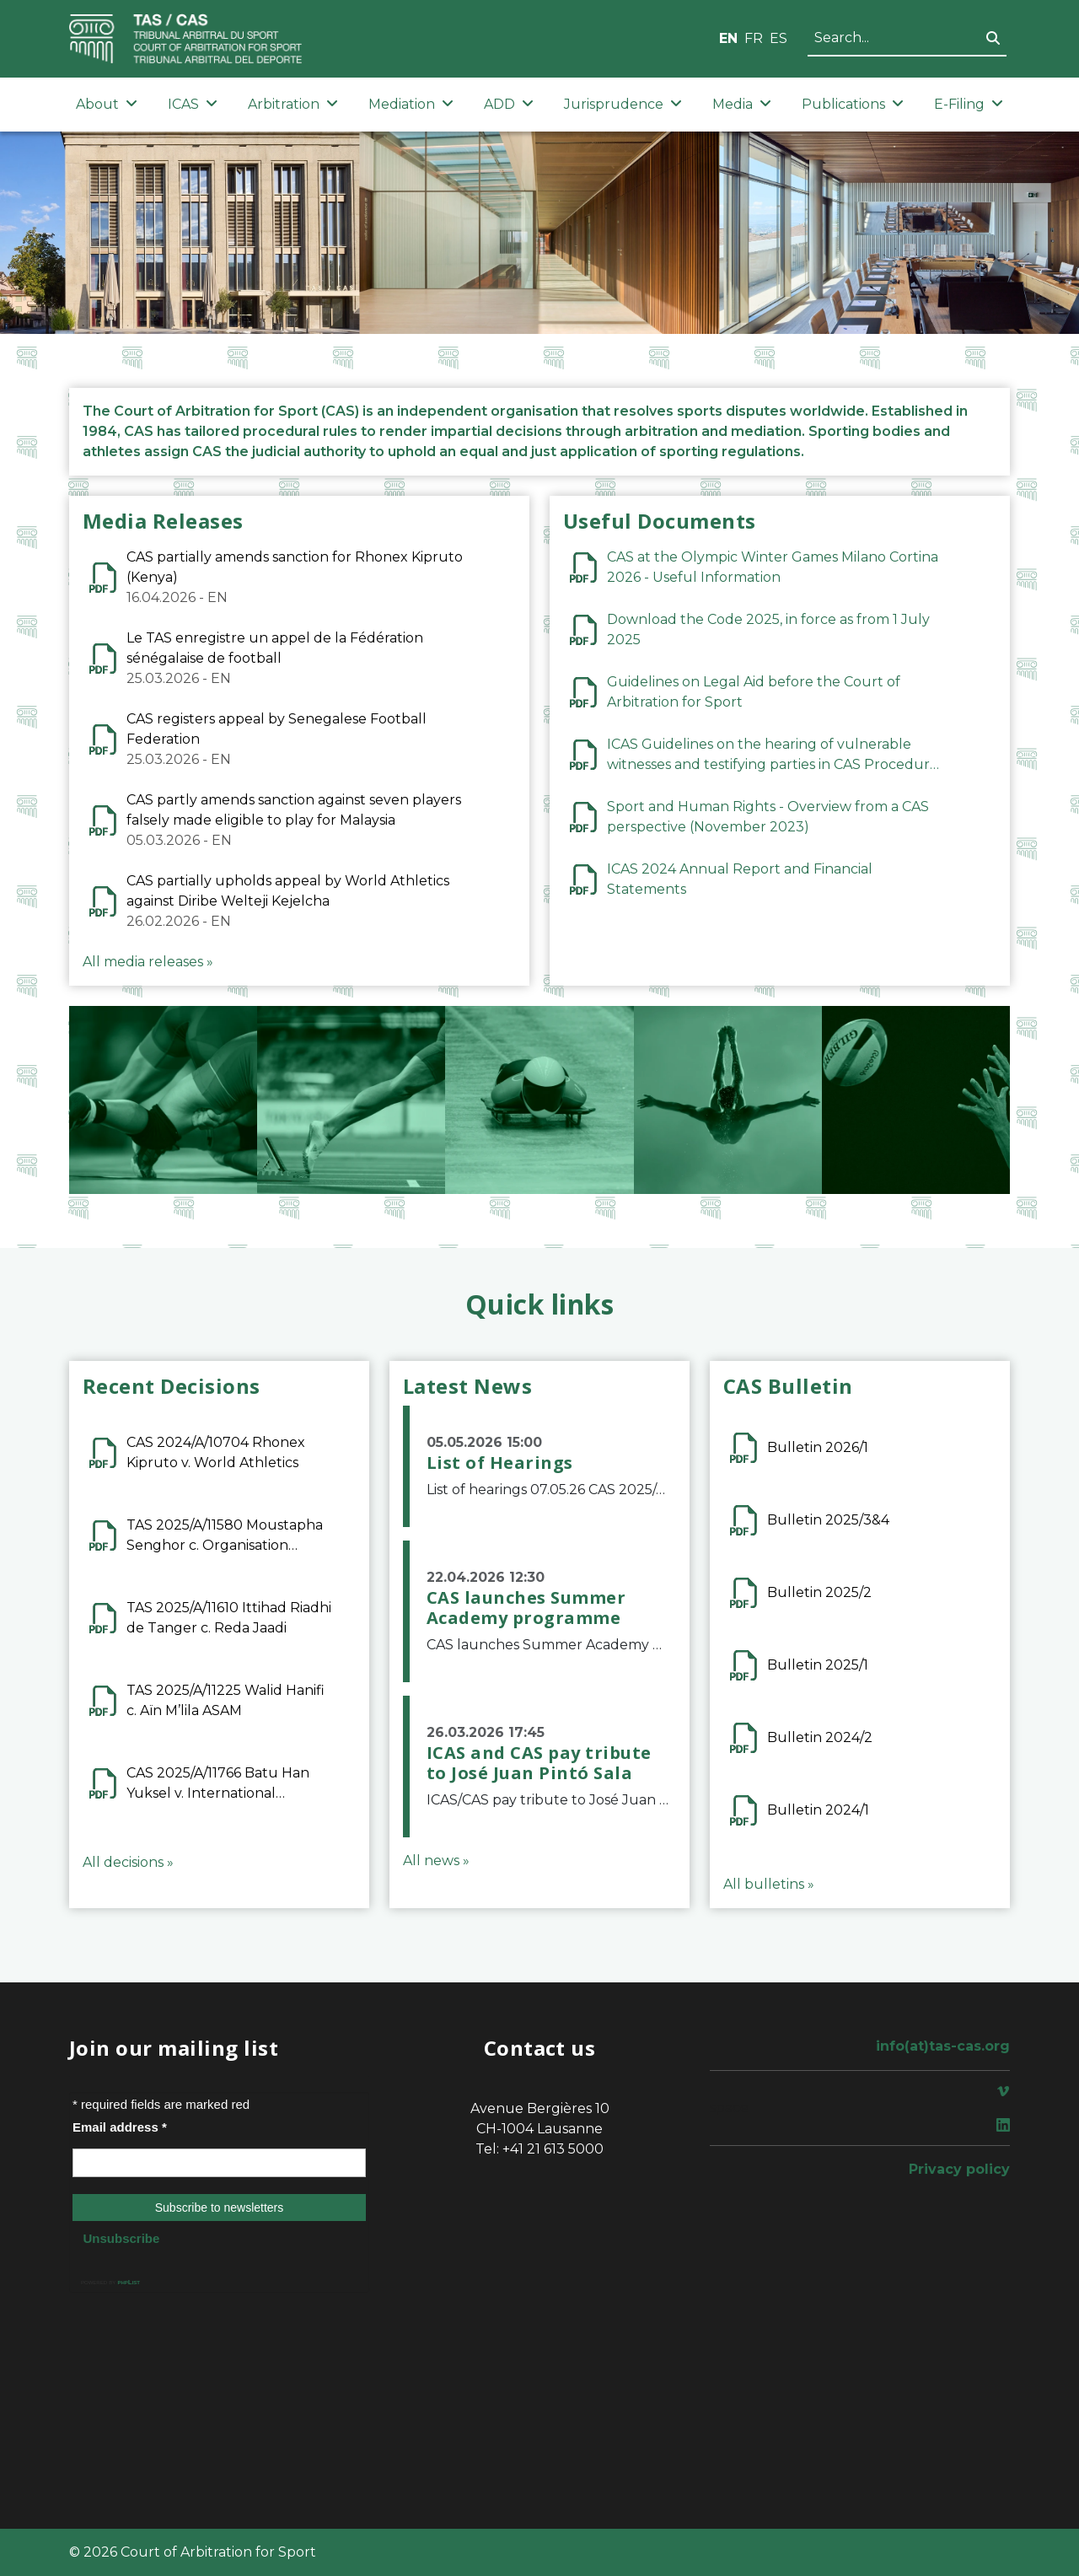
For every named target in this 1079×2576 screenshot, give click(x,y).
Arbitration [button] (293, 104)
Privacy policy (959, 2169)
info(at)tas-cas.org (943, 2046)
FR (753, 38)
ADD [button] (509, 104)
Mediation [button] (411, 104)
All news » (436, 1861)
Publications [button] (853, 104)
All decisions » (128, 1862)
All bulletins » (768, 1884)
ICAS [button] (192, 104)
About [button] (106, 104)
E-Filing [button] (968, 104)
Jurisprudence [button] (623, 104)
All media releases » (148, 962)
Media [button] (741, 104)
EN (728, 38)
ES (778, 38)
